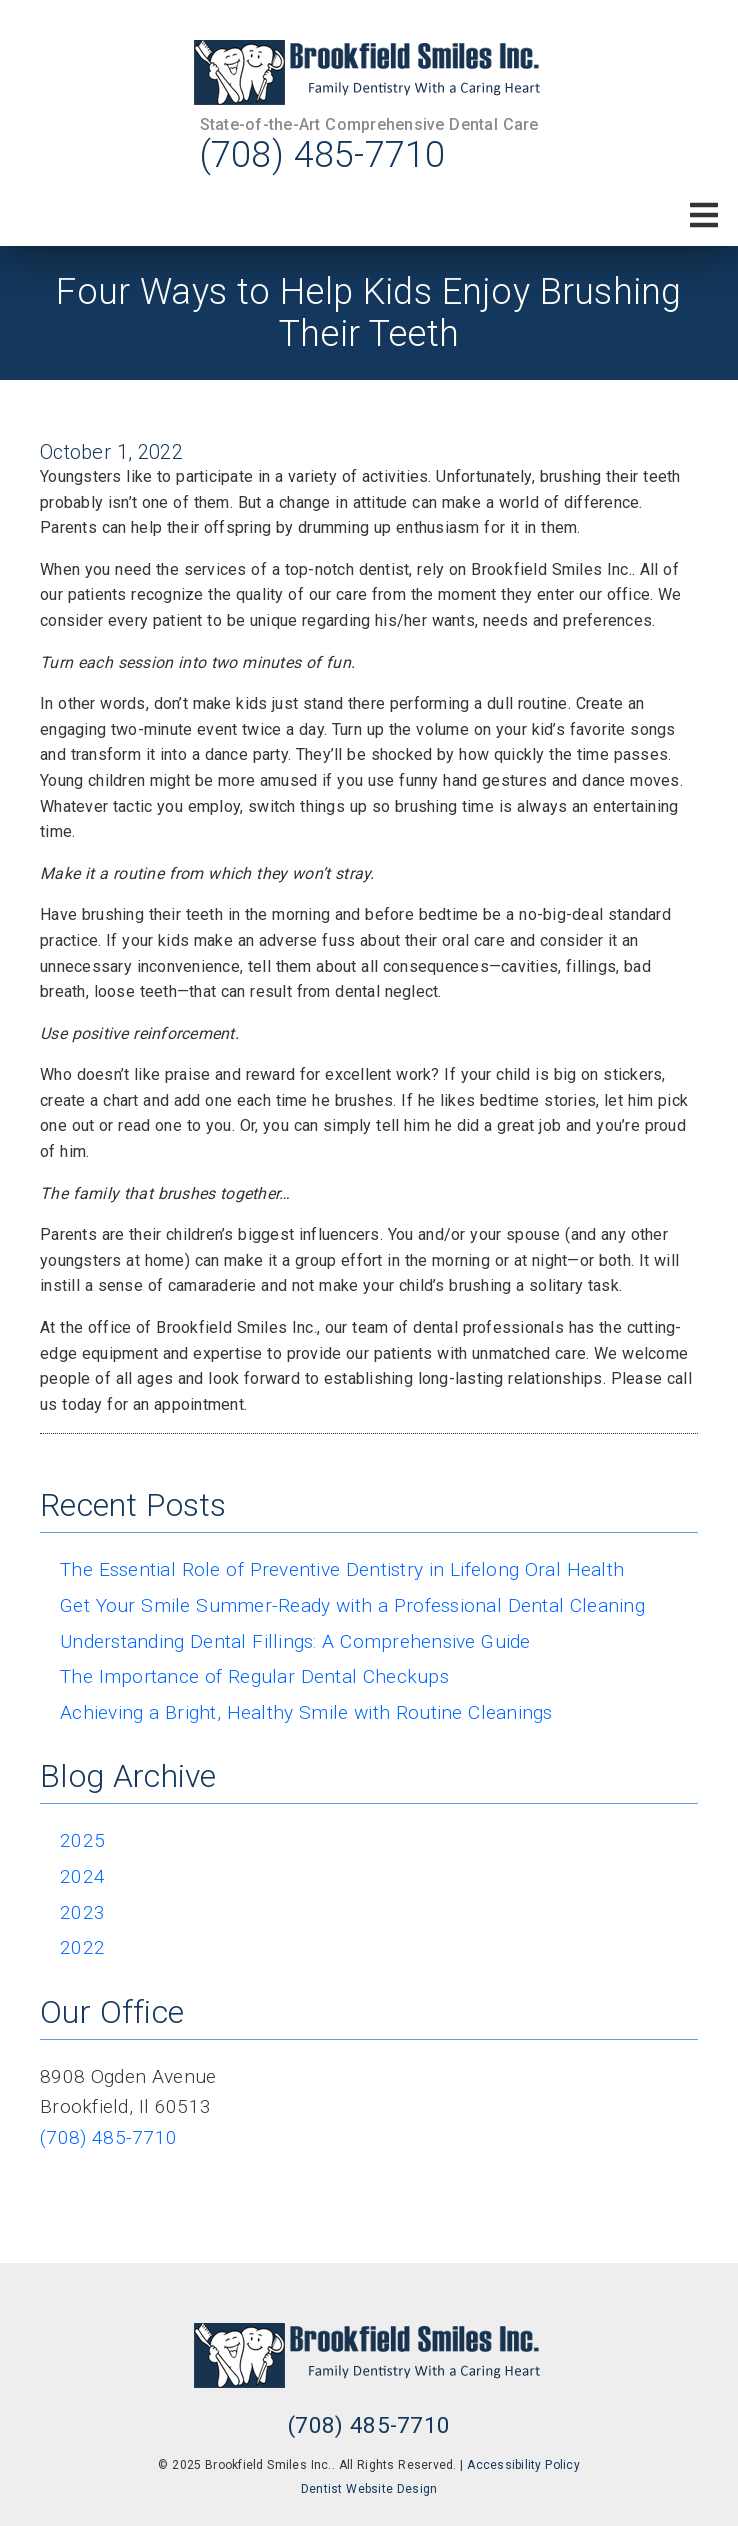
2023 (82, 1912)
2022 (82, 1947)
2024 (82, 1876)
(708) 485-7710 (323, 155)
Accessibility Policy (523, 2465)
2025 (82, 1840)
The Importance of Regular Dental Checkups (254, 1676)
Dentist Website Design (369, 2489)
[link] (369, 72)
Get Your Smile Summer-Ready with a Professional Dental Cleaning (352, 1605)
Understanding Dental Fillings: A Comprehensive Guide (295, 1641)
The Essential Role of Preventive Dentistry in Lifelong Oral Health (342, 1569)
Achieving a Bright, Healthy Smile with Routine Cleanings (306, 1712)
